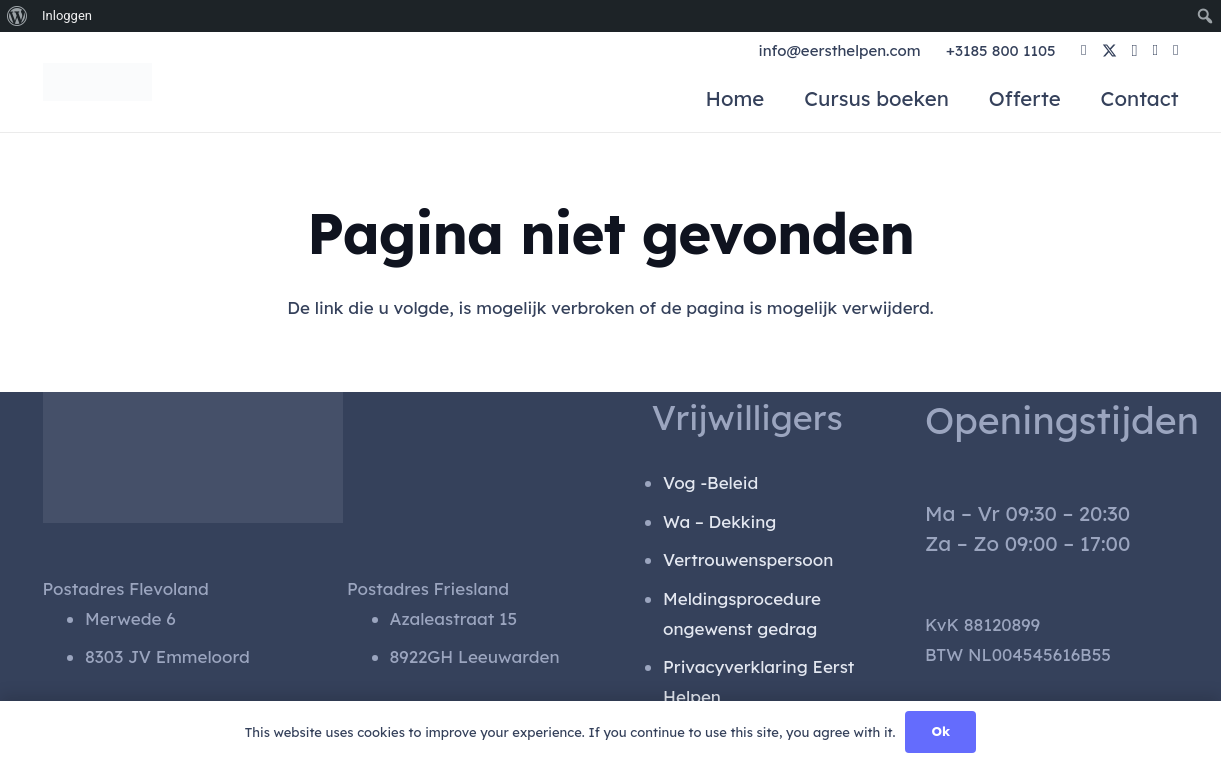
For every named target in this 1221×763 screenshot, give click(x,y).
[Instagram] (1135, 51)
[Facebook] (1083, 50)
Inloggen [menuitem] (67, 15)
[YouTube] (1175, 50)
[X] (1109, 51)
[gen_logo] (99, 82)
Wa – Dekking (719, 521)
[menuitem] (17, 16)
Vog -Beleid (710, 482)
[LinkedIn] (1155, 50)
